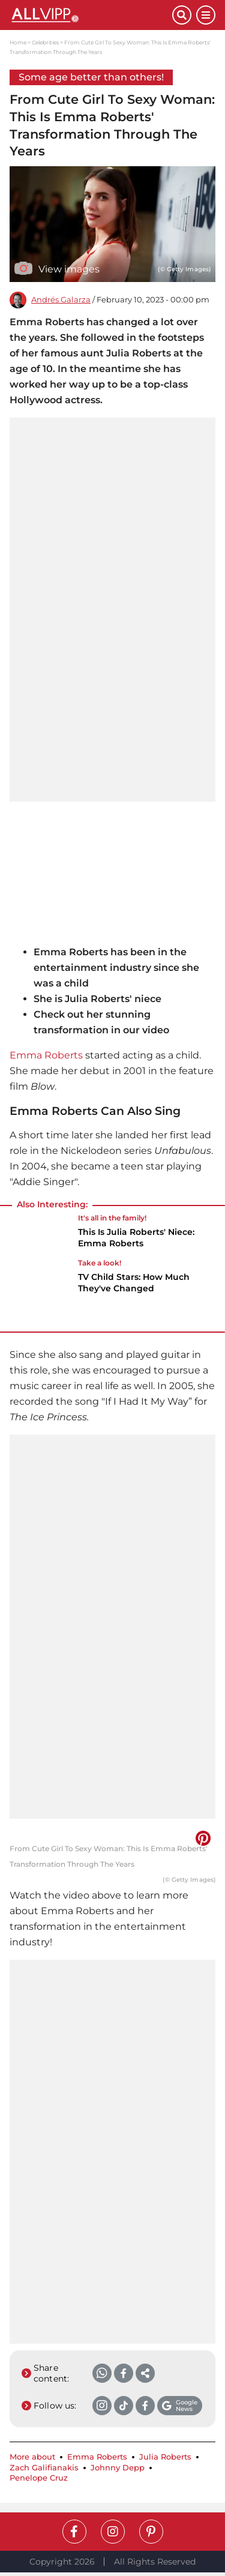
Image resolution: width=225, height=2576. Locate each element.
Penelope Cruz (39, 2477)
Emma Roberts (46, 1055)
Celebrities (45, 42)
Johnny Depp (118, 2467)
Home (18, 42)
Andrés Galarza (61, 299)
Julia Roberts (165, 2456)
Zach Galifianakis (44, 2467)
